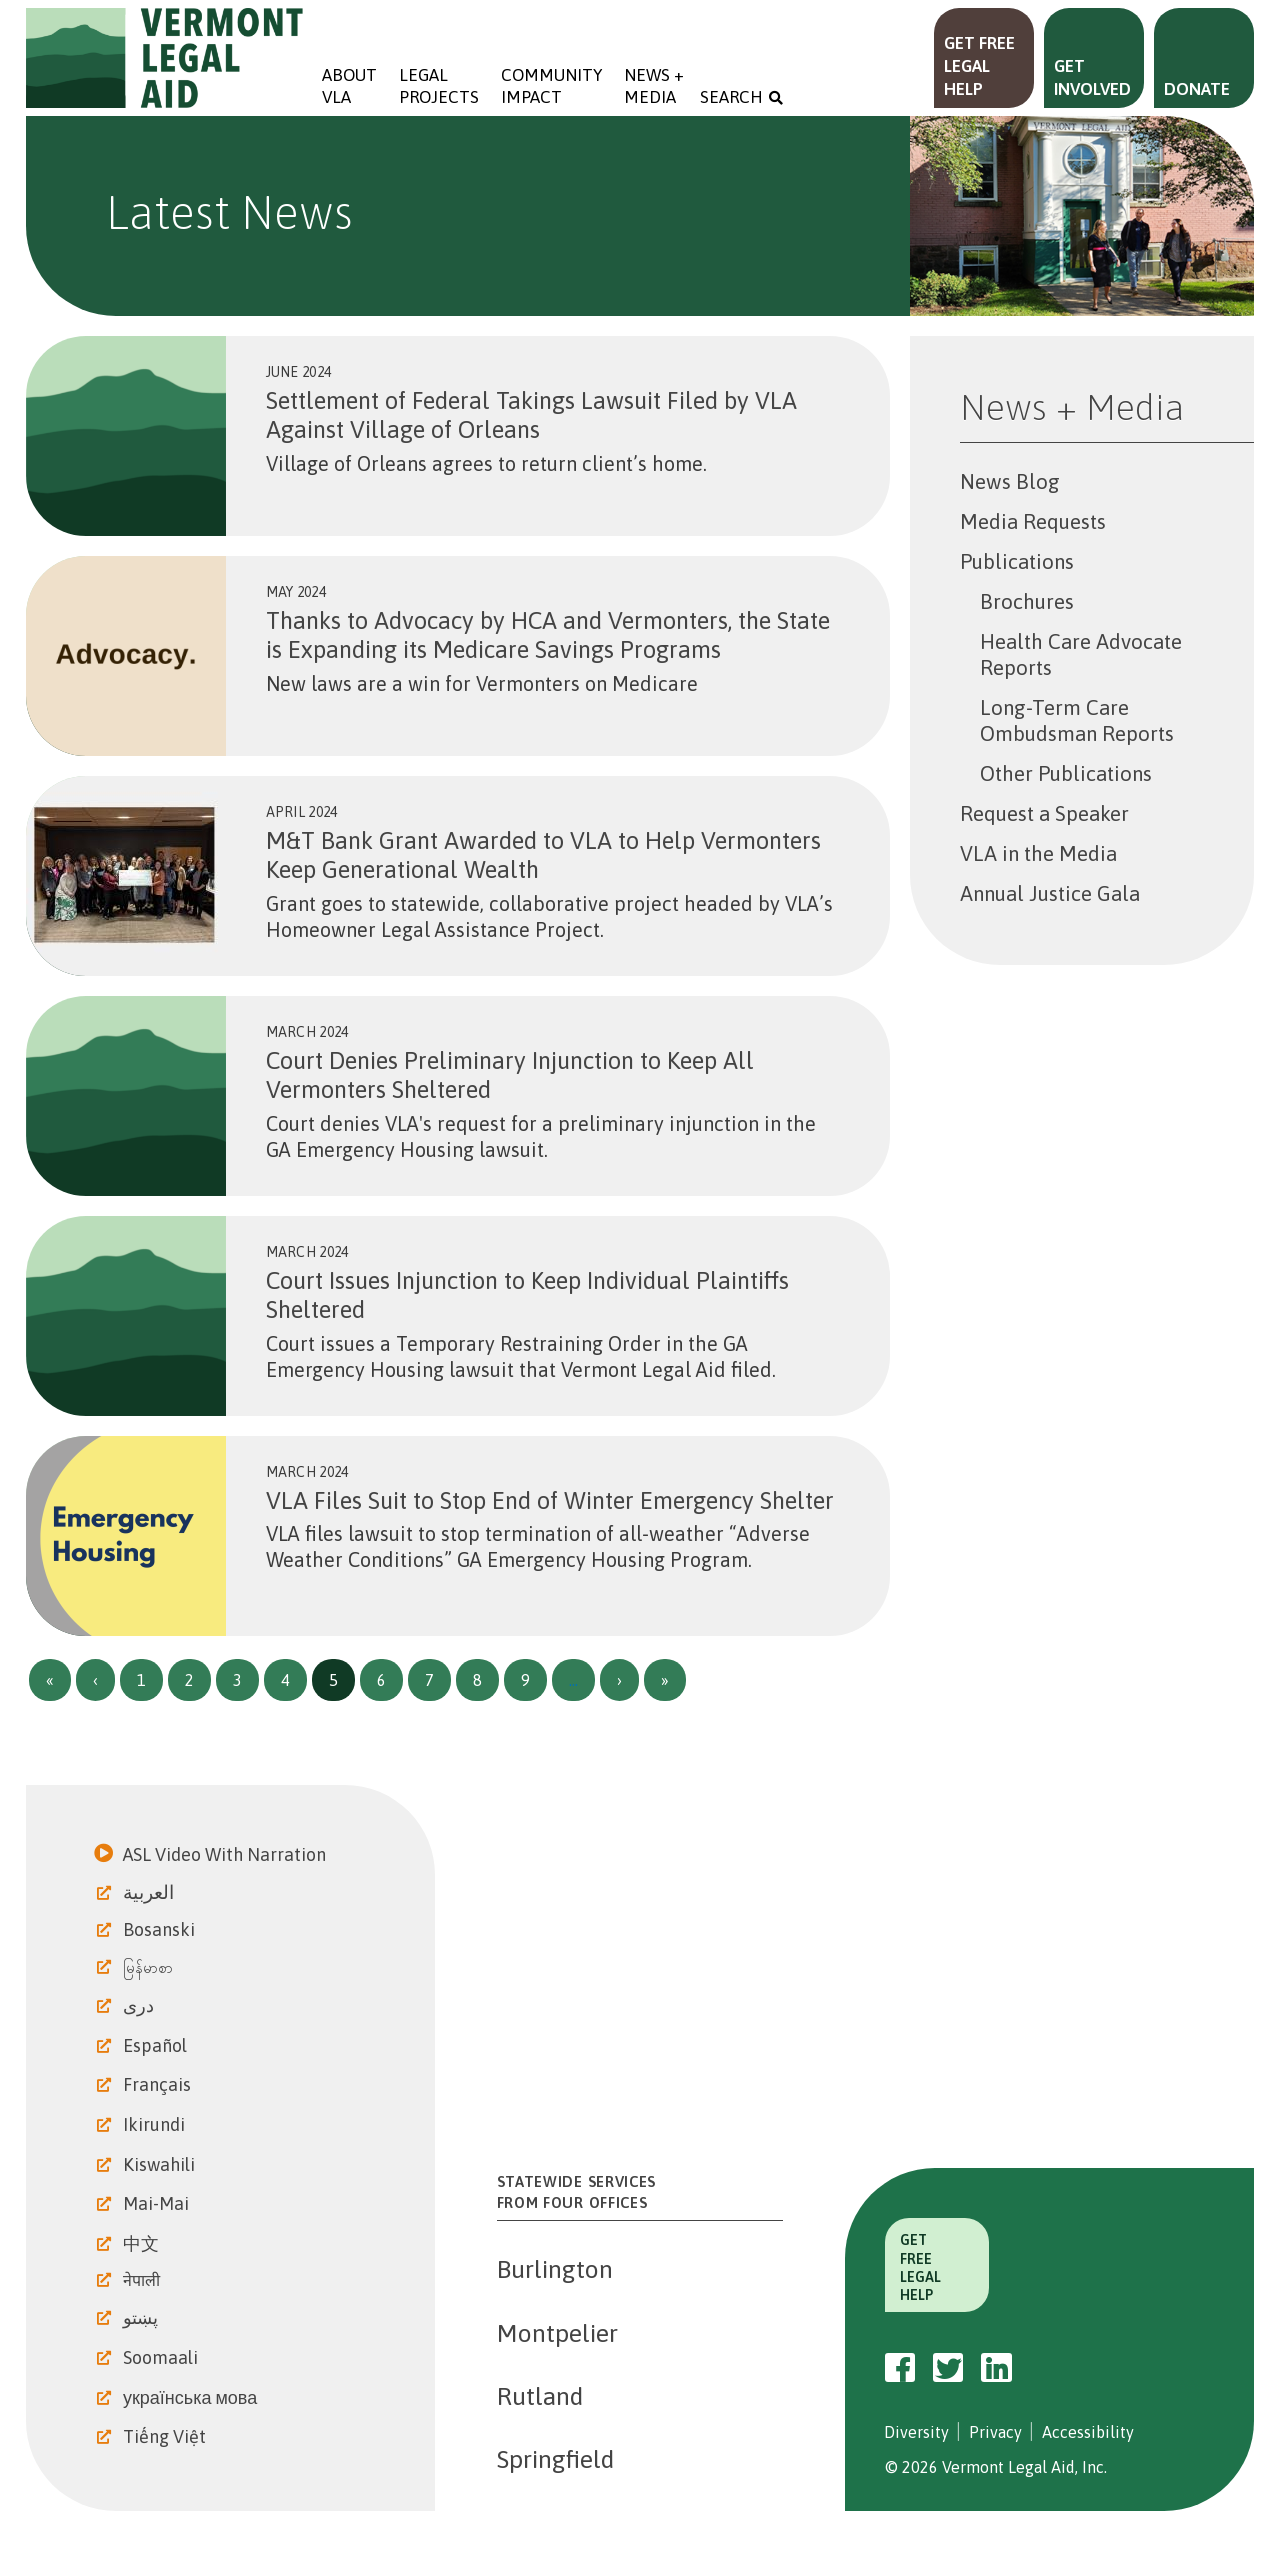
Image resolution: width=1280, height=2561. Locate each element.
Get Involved (1092, 77)
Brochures (1027, 601)
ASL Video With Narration (226, 1854)
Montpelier (557, 2333)
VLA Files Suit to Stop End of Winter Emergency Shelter (550, 1500)
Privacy (995, 2432)
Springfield (555, 2459)
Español (157, 2045)
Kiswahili (161, 2164)
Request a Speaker (1044, 813)
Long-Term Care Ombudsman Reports (1077, 720)
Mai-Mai (158, 2203)
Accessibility (1088, 2432)
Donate (1197, 89)
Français (159, 2084)
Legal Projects (439, 86)
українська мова (192, 2397)
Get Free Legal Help (979, 66)
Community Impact (551, 86)
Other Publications (1066, 773)
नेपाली (143, 2280)
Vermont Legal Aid (165, 58)
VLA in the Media (1038, 853)
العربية (150, 1892)
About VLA (349, 86)
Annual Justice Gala (1050, 893)
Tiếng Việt (166, 2436)
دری (140, 2005)
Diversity (916, 2432)
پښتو (142, 2317)
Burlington (555, 2269)
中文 (143, 2243)
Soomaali (162, 2357)
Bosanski (161, 1929)
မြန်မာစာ (150, 1967)
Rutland (540, 2396)
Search (731, 97)
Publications (1017, 561)
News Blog (1010, 481)
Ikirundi (156, 2124)
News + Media (656, 86)
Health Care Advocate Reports (1081, 654)
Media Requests (1033, 521)
